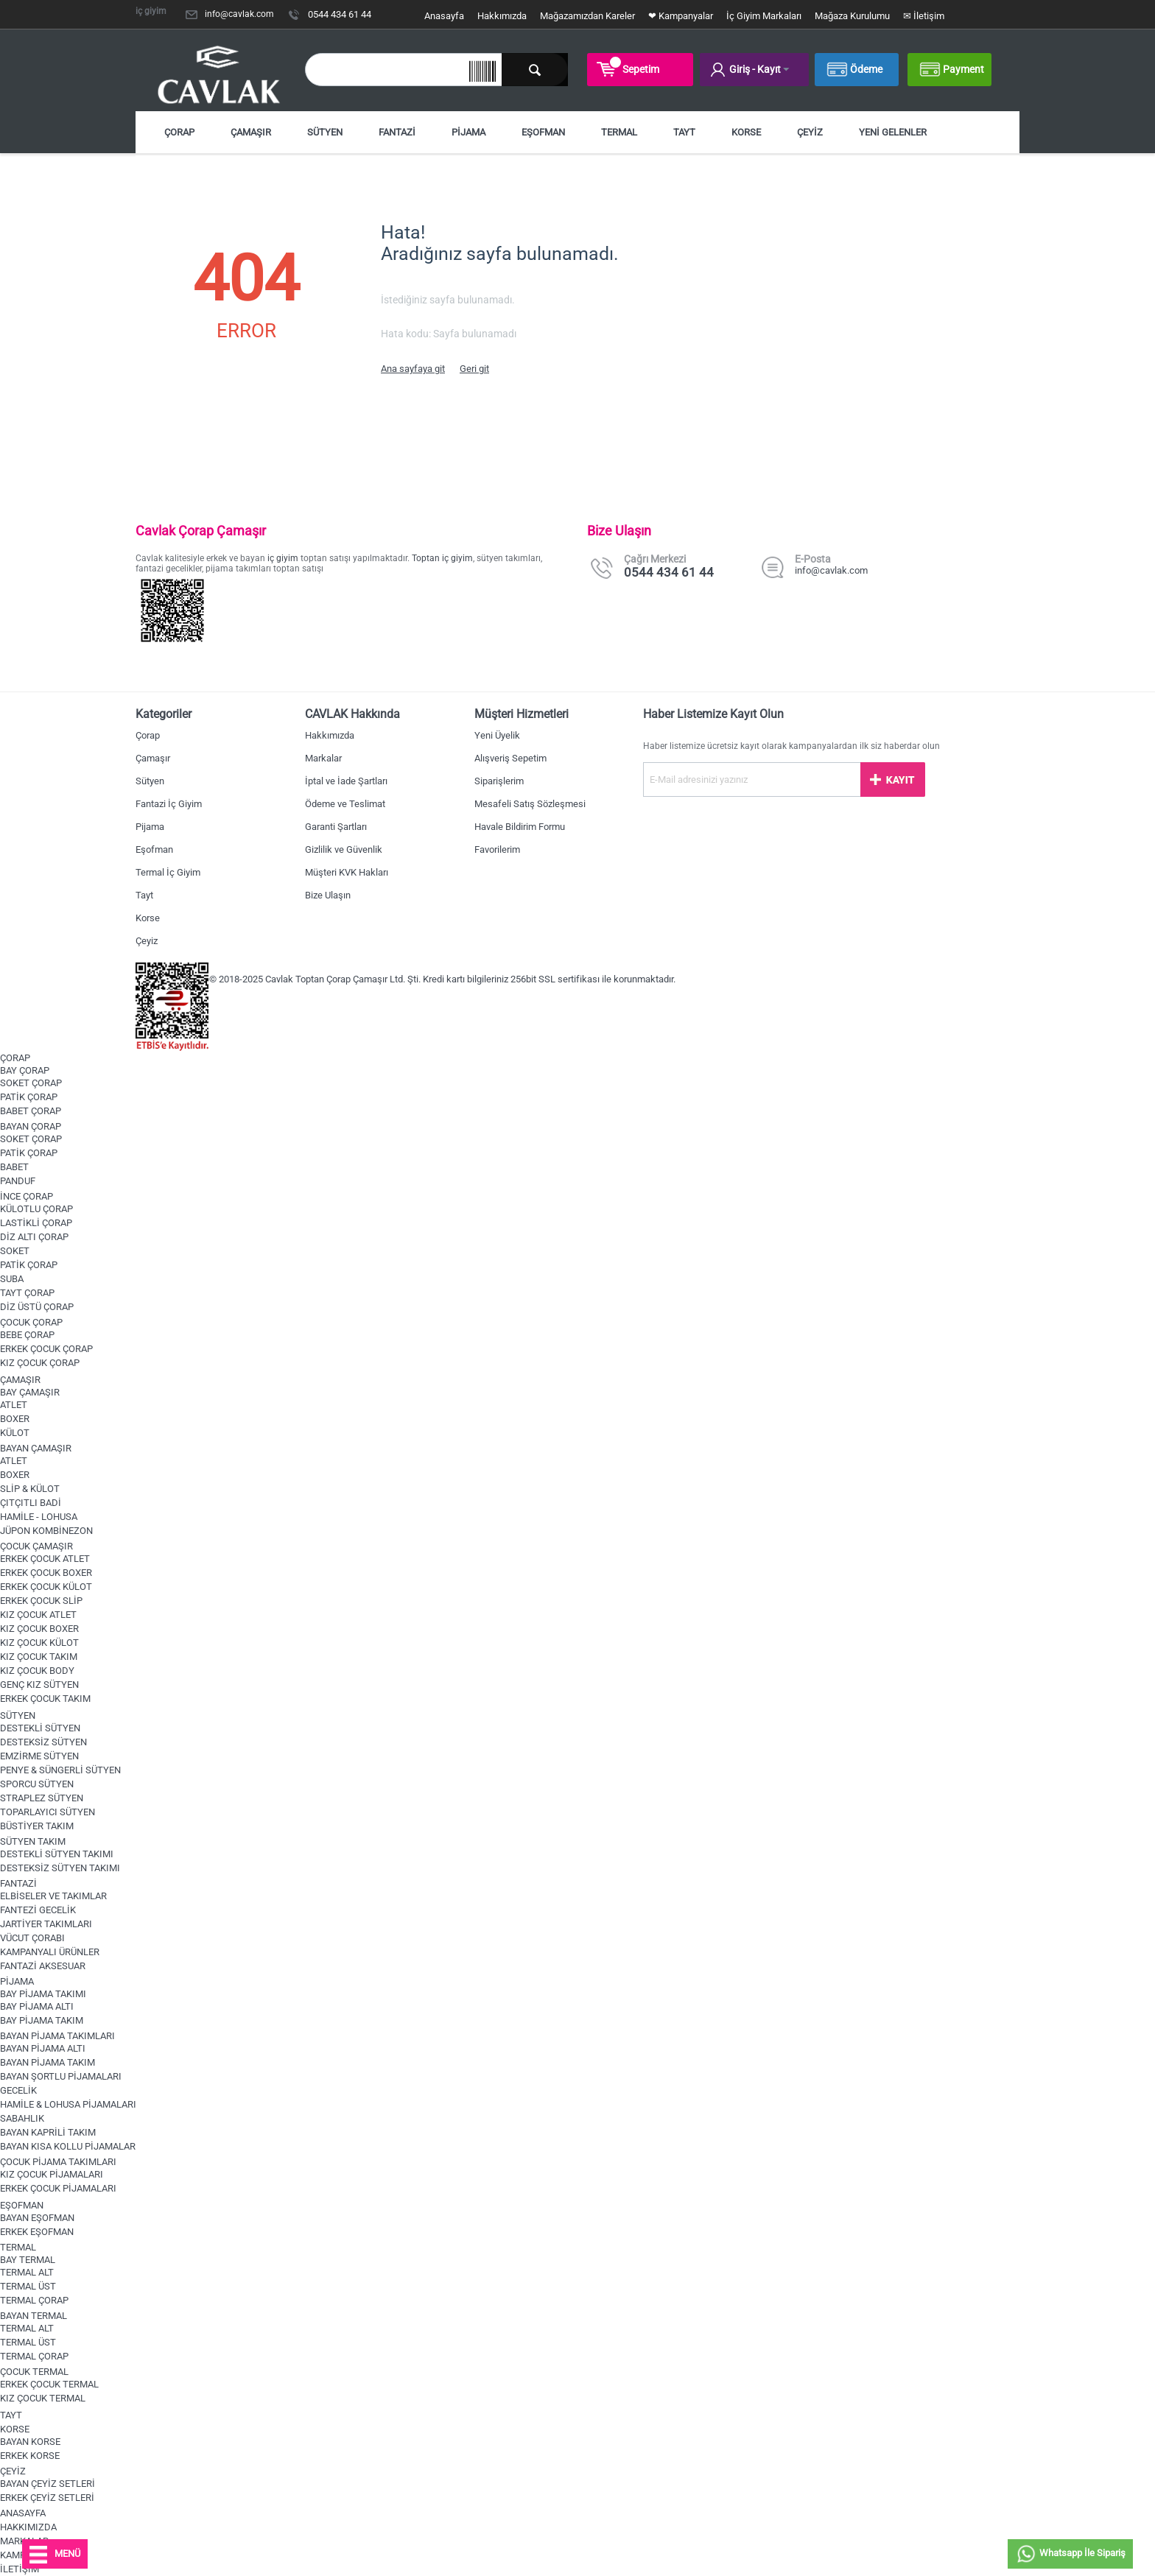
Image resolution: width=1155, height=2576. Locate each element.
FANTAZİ (397, 132)
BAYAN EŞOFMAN (37, 2217)
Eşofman (154, 849)
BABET (14, 1166)
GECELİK (18, 2090)
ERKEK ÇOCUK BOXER (46, 1572)
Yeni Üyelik (497, 735)
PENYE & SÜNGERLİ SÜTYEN (60, 1770)
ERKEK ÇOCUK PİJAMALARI (58, 2188)
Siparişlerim (499, 780)
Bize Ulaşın (328, 895)
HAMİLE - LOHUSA (38, 1516)
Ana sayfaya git (413, 368)
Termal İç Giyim (168, 872)
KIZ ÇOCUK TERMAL (42, 2398)
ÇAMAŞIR (251, 132)
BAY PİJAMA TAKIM (41, 2020)
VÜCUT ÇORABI (32, 1937)
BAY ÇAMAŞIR (30, 1392)
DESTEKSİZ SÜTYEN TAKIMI (60, 1867)
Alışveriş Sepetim (510, 758)
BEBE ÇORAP (27, 1334)
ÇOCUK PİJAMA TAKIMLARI (58, 2161)
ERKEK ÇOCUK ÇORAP (46, 1348)
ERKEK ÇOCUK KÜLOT (46, 1586)
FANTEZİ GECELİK (38, 1909)
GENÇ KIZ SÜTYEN (39, 1684)
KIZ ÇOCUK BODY (37, 1670)
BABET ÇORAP (30, 1110)
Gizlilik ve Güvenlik (343, 849)
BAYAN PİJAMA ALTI (42, 2048)
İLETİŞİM (19, 2569)
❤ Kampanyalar (680, 15)
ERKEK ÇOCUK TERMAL (49, 2384)
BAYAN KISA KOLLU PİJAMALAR (68, 2146)
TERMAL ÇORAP (34, 2300)
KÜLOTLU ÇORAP (36, 1208)
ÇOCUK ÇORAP (31, 1322)
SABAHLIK (22, 2118)
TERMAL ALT (27, 2272)
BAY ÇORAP (24, 1070)
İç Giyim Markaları (763, 15)
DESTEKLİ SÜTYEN (40, 1728)
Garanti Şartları (336, 826)
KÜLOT (14, 1432)
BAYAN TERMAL (33, 2315)
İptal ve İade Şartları (346, 780)
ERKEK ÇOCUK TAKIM (45, 1698)
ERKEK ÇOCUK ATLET (45, 1558)
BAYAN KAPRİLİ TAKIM (48, 2132)
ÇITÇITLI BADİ (30, 1502)
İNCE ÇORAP (26, 1196)
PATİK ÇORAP (28, 1096)
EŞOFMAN (543, 132)
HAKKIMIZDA (28, 2527)
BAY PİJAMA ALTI (37, 2006)
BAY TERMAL (27, 2259)
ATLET (13, 1404)
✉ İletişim (923, 15)
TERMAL (619, 132)
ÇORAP (179, 132)
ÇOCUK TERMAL (34, 2371)
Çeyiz (147, 940)
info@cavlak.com (239, 14)
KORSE (746, 132)
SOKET (14, 1250)
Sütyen (150, 780)
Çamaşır (153, 758)
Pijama (150, 826)
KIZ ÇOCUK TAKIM (38, 1656)
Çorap (148, 735)
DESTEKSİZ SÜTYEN (43, 1742)
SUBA (12, 1278)
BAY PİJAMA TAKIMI (43, 1993)
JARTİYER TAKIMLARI (46, 1923)
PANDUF (17, 1180)
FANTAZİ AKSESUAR (42, 1965)
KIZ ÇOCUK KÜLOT (39, 1642)
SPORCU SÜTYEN (37, 1784)
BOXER (14, 1418)
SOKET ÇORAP (31, 1082)
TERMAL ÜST (28, 2286)
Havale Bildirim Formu (519, 826)
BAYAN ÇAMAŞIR (35, 1448)
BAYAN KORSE (30, 2441)
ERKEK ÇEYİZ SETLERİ (47, 2497)
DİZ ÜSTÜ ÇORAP (37, 1306)
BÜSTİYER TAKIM (37, 1825)
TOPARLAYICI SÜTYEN (47, 1811)
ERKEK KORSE (30, 2455)
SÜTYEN (325, 132)
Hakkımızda (502, 15)
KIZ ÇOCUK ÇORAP (40, 1362)
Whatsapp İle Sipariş (1070, 2554)
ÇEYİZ (810, 132)
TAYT (684, 132)
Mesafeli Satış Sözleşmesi (530, 803)
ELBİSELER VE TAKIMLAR (53, 1895)
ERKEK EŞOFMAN (37, 2231)
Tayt (144, 895)
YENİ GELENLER (893, 132)
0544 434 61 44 (339, 14)
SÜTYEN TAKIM (33, 1841)
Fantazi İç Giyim (169, 803)
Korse (148, 917)
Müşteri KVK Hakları (346, 872)
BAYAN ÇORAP (30, 1126)
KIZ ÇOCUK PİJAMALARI (51, 2174)
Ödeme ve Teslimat (345, 803)
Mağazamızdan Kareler (587, 15)
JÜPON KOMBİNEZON (46, 1530)
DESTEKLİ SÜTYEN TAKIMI (56, 1853)
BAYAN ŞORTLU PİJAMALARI (61, 2076)
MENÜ (54, 2554)
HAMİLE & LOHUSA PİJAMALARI (68, 2104)
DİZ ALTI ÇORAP (34, 1236)
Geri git (474, 368)
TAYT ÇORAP (27, 1292)
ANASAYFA (23, 2513)
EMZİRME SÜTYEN (39, 1756)
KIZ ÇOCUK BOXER (39, 1628)
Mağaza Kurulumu (852, 15)
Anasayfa (444, 15)
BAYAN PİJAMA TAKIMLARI (57, 2035)
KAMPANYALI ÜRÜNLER (49, 1951)
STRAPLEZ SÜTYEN (41, 1797)
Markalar (323, 758)
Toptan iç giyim (442, 558)
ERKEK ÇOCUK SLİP (41, 1600)
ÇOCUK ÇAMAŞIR (36, 1546)
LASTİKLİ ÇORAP (36, 1222)
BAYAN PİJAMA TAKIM (47, 2062)
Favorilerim (497, 849)
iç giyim (282, 558)
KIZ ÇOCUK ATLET (38, 1614)
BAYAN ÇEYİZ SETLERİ (47, 2483)
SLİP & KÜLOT (30, 1488)
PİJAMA (468, 132)
